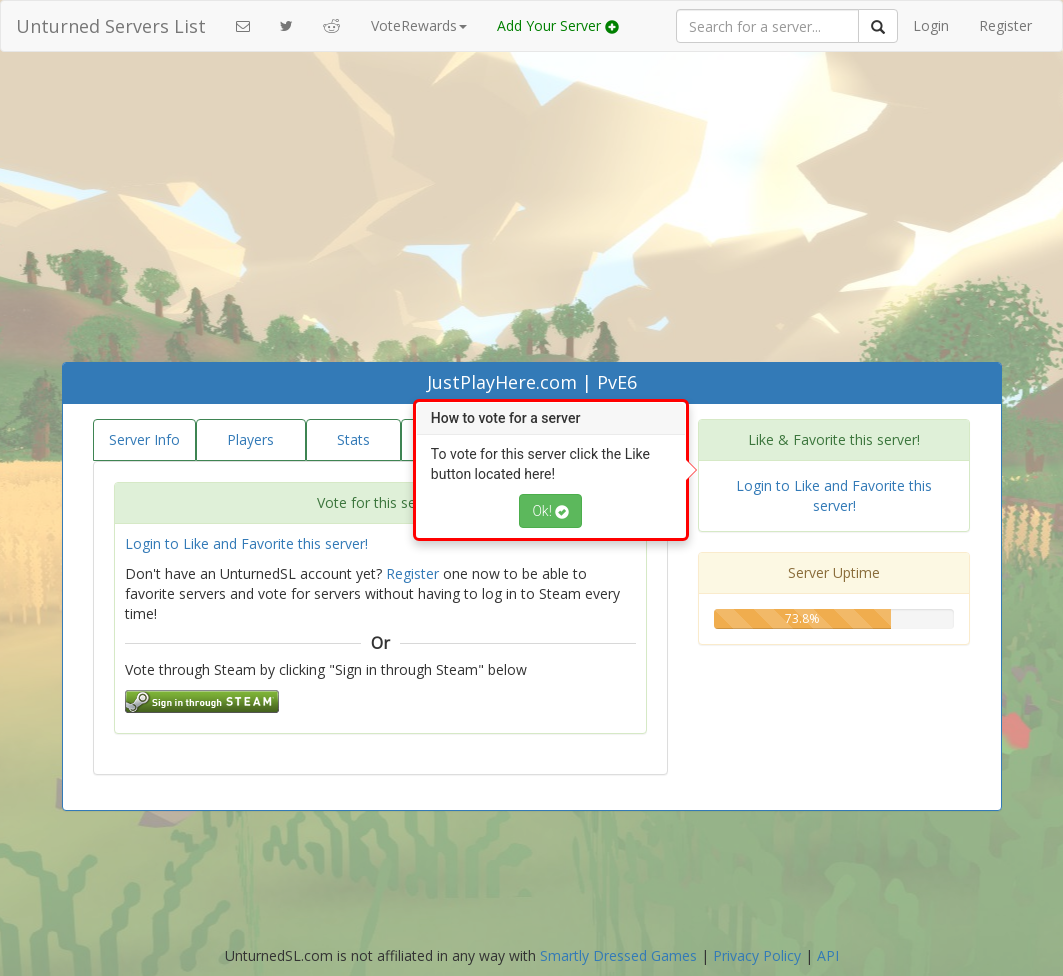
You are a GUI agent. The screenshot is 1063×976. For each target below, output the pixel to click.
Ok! (550, 511)
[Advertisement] (532, 212)
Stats (353, 439)
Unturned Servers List (111, 26)
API (828, 955)
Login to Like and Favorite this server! (246, 543)
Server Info (144, 439)
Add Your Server (558, 25)
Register (1005, 25)
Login (931, 25)
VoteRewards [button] (419, 25)
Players (250, 439)
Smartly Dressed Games (618, 955)
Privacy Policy (757, 955)
